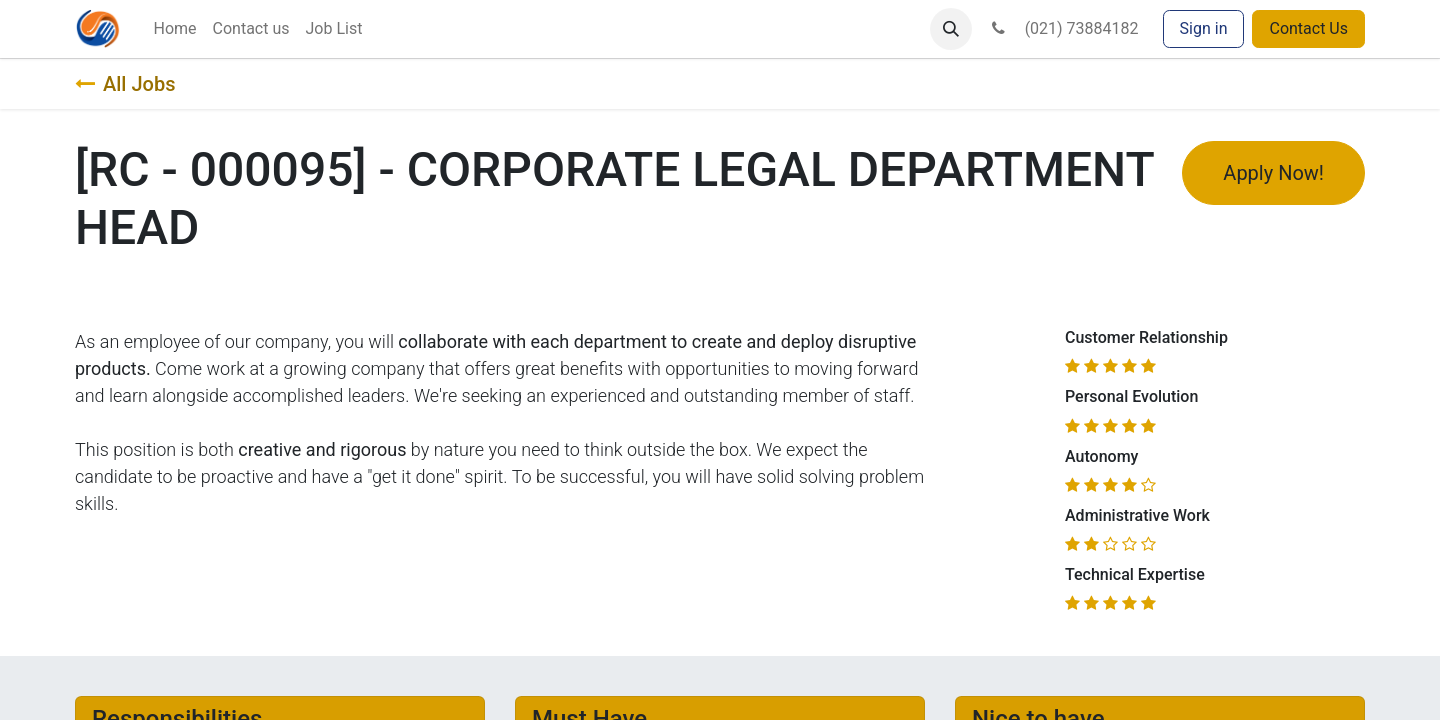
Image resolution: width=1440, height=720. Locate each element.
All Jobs (125, 84)
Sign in (1204, 28)
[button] (951, 29)
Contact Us (1308, 28)
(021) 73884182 (1063, 28)
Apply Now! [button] (1273, 173)
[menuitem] (174, 29)
